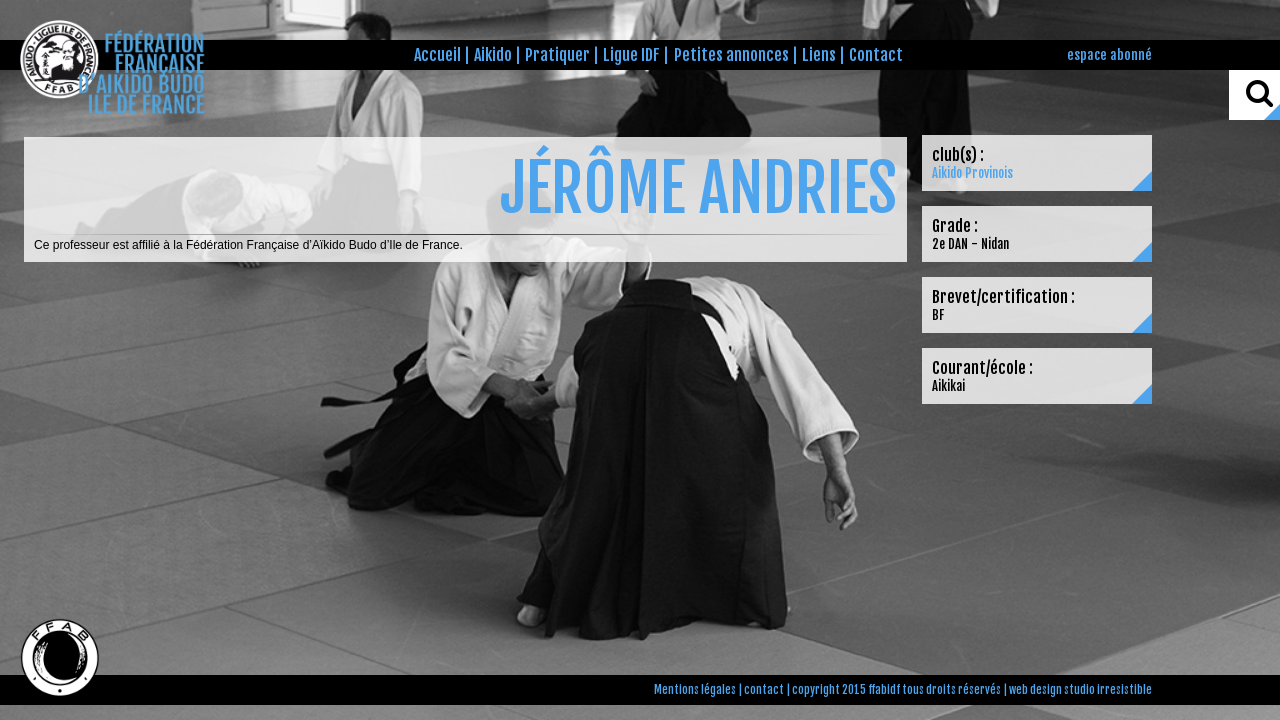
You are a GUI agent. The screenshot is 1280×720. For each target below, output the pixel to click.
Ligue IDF (631, 55)
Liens (819, 55)
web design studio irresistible (1080, 690)
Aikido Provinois (972, 173)
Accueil (437, 55)
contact (764, 690)
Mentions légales (695, 690)
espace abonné (1109, 54)
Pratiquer (557, 55)
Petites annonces (731, 55)
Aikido (493, 55)
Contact (876, 55)
